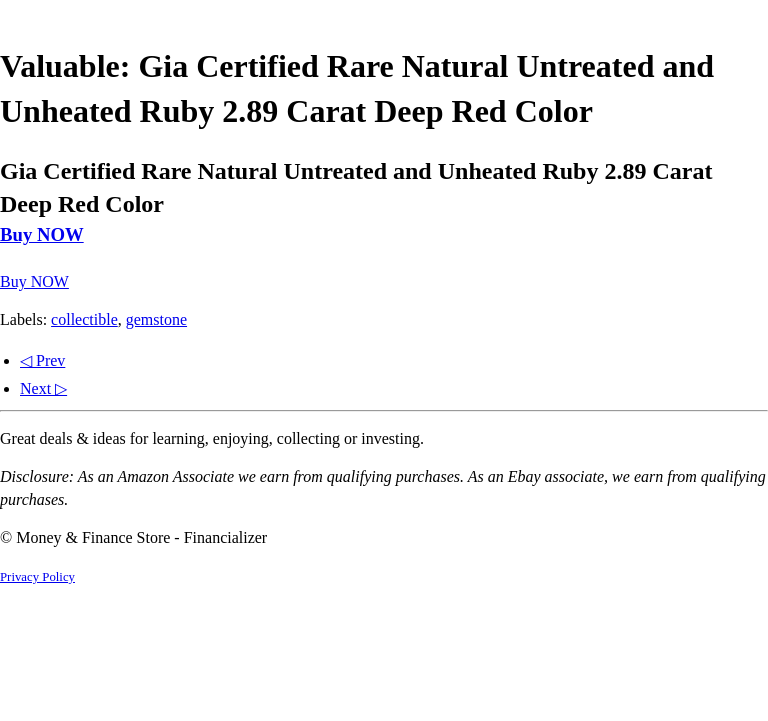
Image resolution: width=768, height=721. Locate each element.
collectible (84, 319)
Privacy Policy (37, 577)
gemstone (156, 319)
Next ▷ (43, 388)
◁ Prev (42, 360)
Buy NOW (42, 234)
